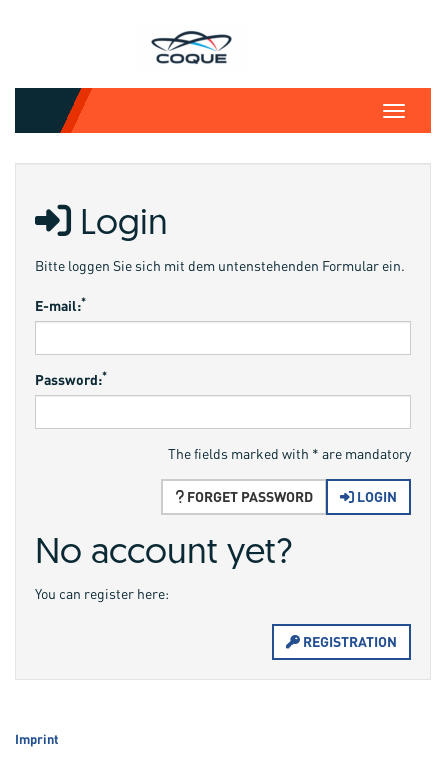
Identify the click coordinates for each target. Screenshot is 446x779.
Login (368, 496)
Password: (71, 379)
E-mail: (60, 305)
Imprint (37, 739)
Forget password (244, 496)
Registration (341, 641)
